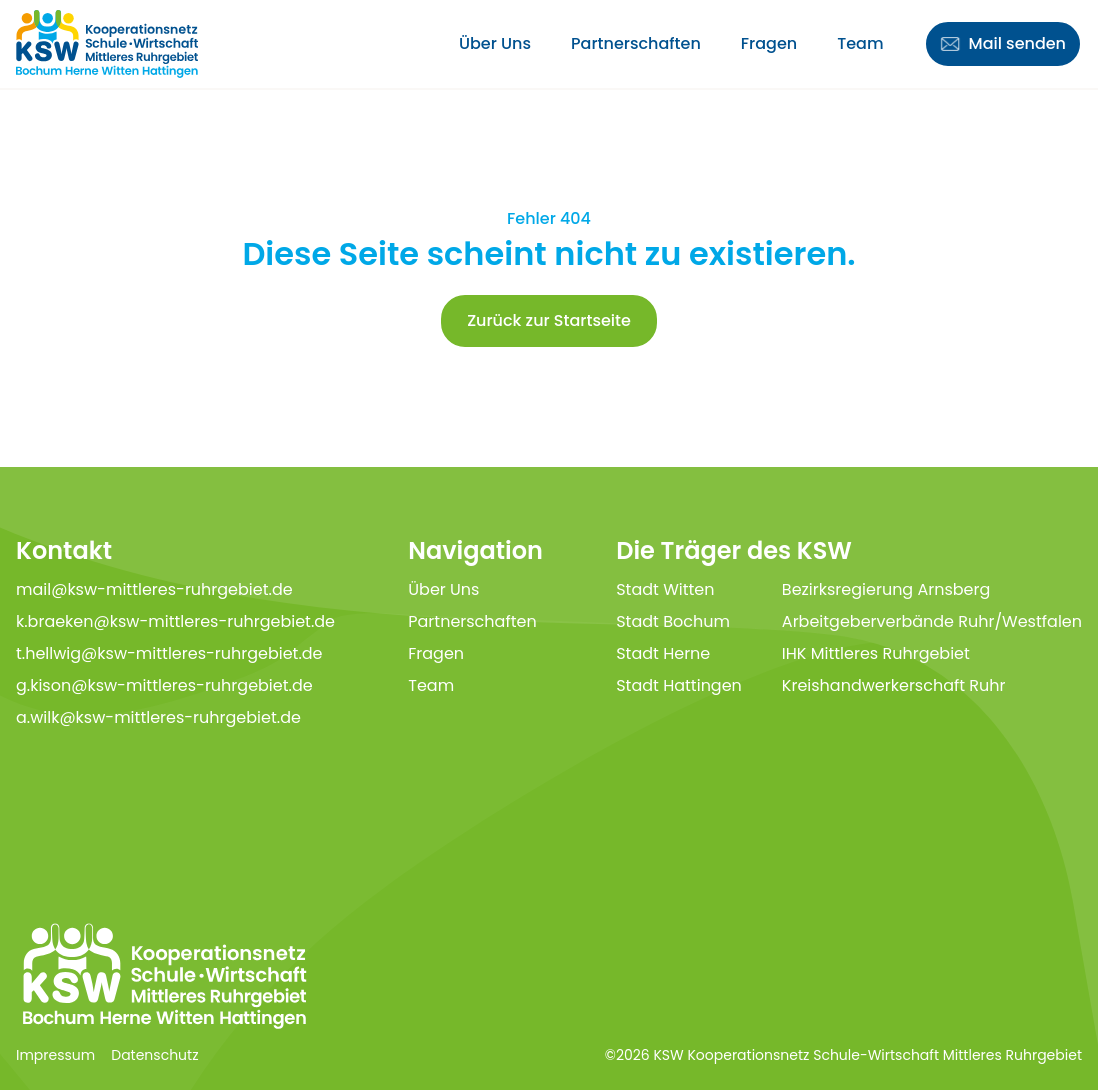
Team (860, 43)
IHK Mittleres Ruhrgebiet (876, 653)
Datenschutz (154, 1055)
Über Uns (495, 43)
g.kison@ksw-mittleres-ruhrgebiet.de (164, 685)
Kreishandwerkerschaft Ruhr (894, 685)
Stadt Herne (663, 653)
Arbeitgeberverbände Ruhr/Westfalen (932, 621)
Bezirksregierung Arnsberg (886, 589)
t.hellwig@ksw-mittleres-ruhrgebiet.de (169, 653)
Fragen (769, 43)
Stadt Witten (665, 589)
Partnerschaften (636, 43)
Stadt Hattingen (679, 685)
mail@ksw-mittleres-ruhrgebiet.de (154, 589)
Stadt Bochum (673, 621)
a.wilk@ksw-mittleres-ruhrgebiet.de (158, 717)
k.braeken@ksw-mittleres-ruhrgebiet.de (175, 621)
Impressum (55, 1055)
